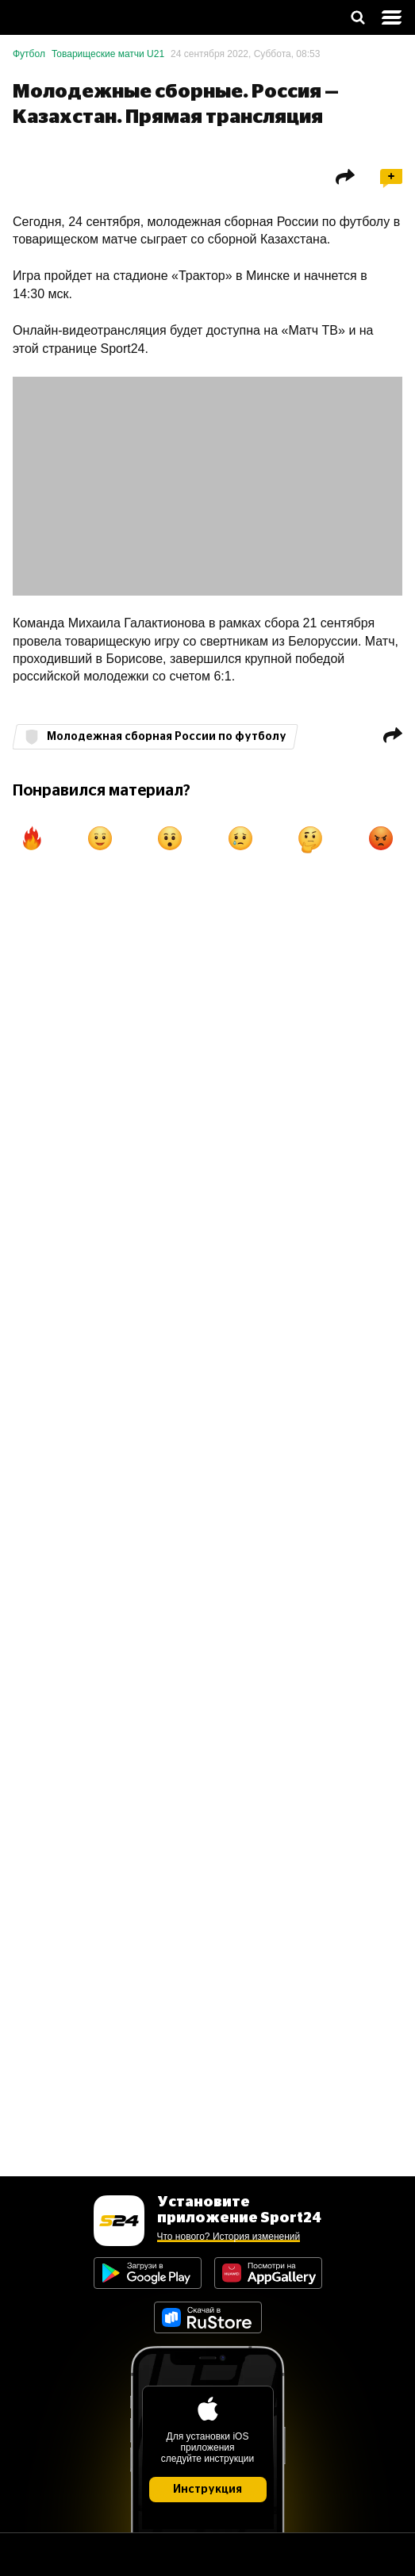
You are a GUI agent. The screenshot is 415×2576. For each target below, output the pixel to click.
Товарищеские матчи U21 (108, 53)
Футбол (29, 53)
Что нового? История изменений (229, 2236)
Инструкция (207, 2489)
